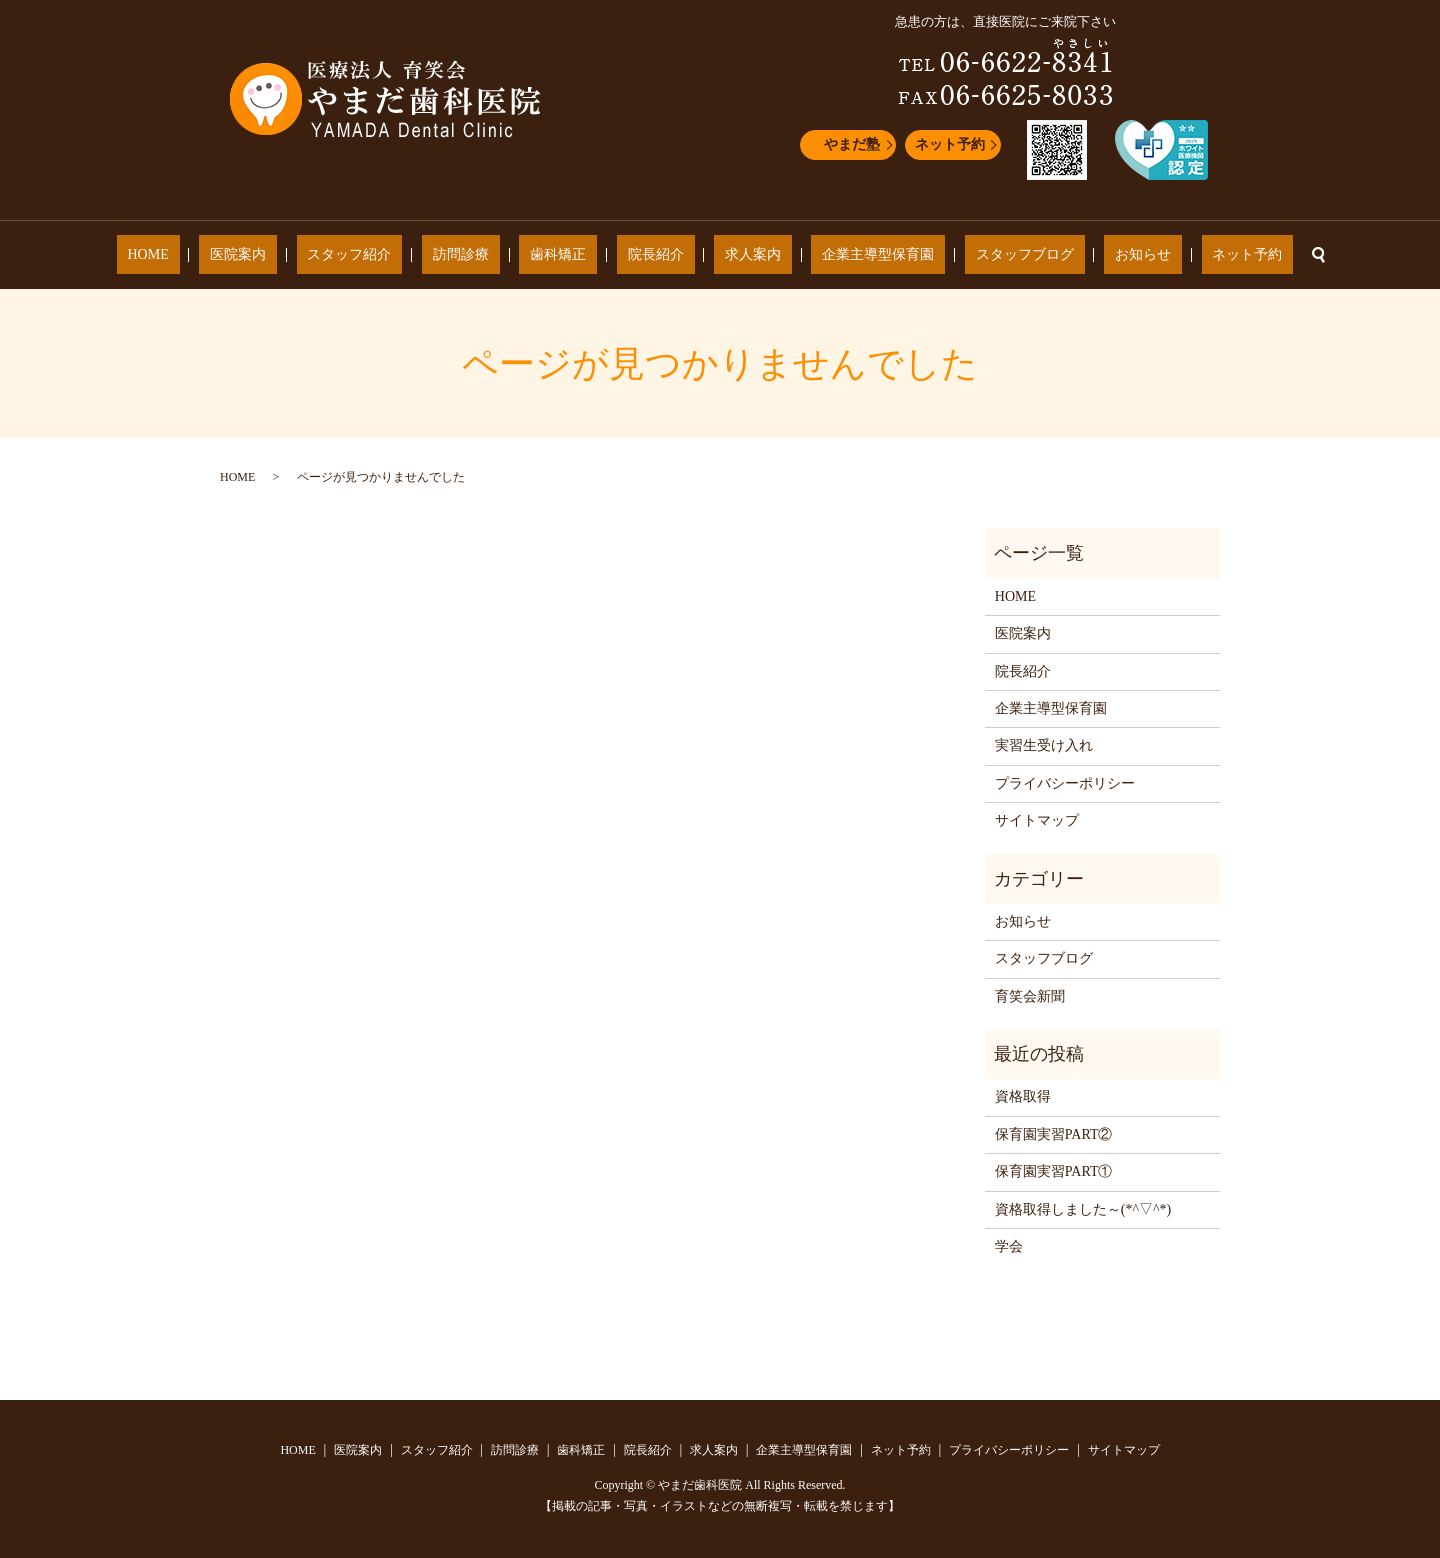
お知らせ (1056, 255)
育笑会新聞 (1030, 996)
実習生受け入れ (1044, 745)
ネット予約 (950, 144)
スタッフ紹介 (415, 255)
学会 (1009, 1246)
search (1198, 255)
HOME (256, 255)
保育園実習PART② (1054, 1134)
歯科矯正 (580, 255)
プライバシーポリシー (1065, 783)
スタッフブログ (959, 255)
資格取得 (1023, 1096)
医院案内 (325, 255)
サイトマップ (1037, 820)
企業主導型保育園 (835, 255)
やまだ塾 (852, 144)
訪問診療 (504, 255)
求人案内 (731, 255)
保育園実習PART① (1054, 1171)
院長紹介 (656, 255)
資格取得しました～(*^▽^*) (1083, 1209)
